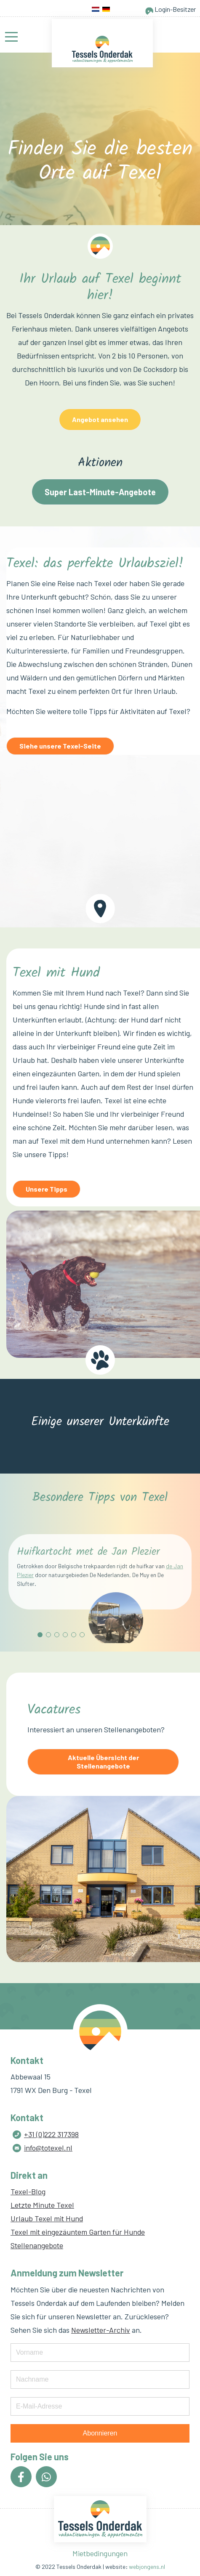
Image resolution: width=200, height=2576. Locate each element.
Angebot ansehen (100, 419)
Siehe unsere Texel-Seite (60, 746)
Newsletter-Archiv (100, 2329)
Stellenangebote (37, 2245)
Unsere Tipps (46, 1189)
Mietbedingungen (100, 2553)
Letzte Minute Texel (42, 2205)
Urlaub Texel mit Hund (47, 2218)
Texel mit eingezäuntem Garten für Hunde (78, 2231)
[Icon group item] (21, 2476)
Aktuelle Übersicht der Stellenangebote (103, 1761)
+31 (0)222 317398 (51, 2134)
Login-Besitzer (170, 9)
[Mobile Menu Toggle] (11, 37)
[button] (40, 1634)
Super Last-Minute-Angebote (100, 492)
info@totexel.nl (48, 2147)
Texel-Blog (28, 2191)
